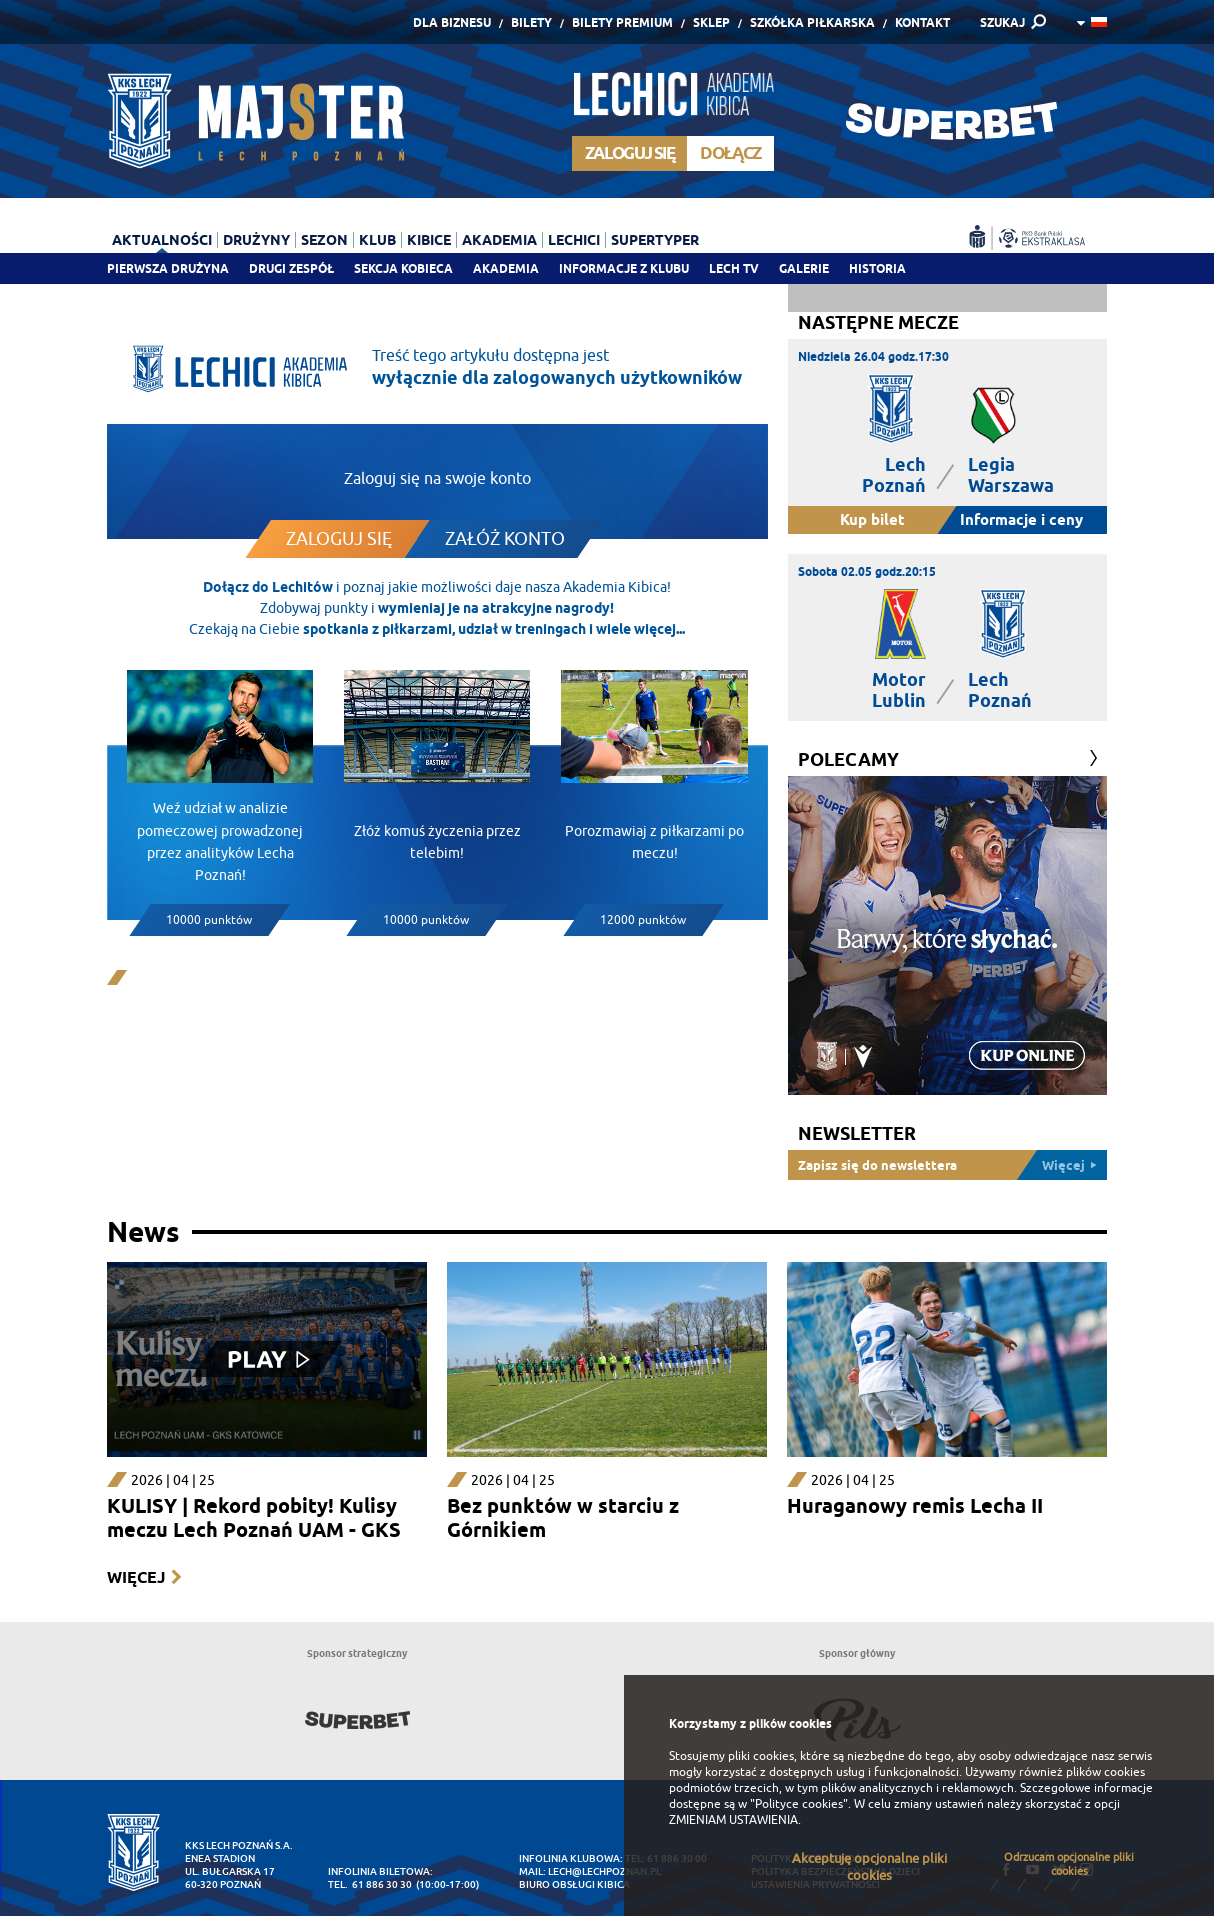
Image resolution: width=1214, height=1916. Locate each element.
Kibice (429, 240)
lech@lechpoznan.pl (604, 1871)
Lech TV (734, 268)
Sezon (324, 240)
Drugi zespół (291, 268)
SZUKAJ (1002, 22)
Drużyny (256, 240)
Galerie (804, 268)
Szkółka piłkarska (812, 22)
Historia (877, 268)
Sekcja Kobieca (403, 268)
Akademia (506, 268)
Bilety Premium (622, 22)
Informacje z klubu (624, 268)
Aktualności (162, 240)
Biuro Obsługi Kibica (574, 1884)
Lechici (574, 240)
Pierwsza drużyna (168, 268)
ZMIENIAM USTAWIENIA (733, 1820)
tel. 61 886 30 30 (370, 1884)
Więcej (136, 1577)
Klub (377, 240)
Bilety (531, 22)
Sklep (711, 22)
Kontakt (922, 22)
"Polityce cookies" (799, 1804)
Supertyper (655, 240)
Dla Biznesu (452, 22)
